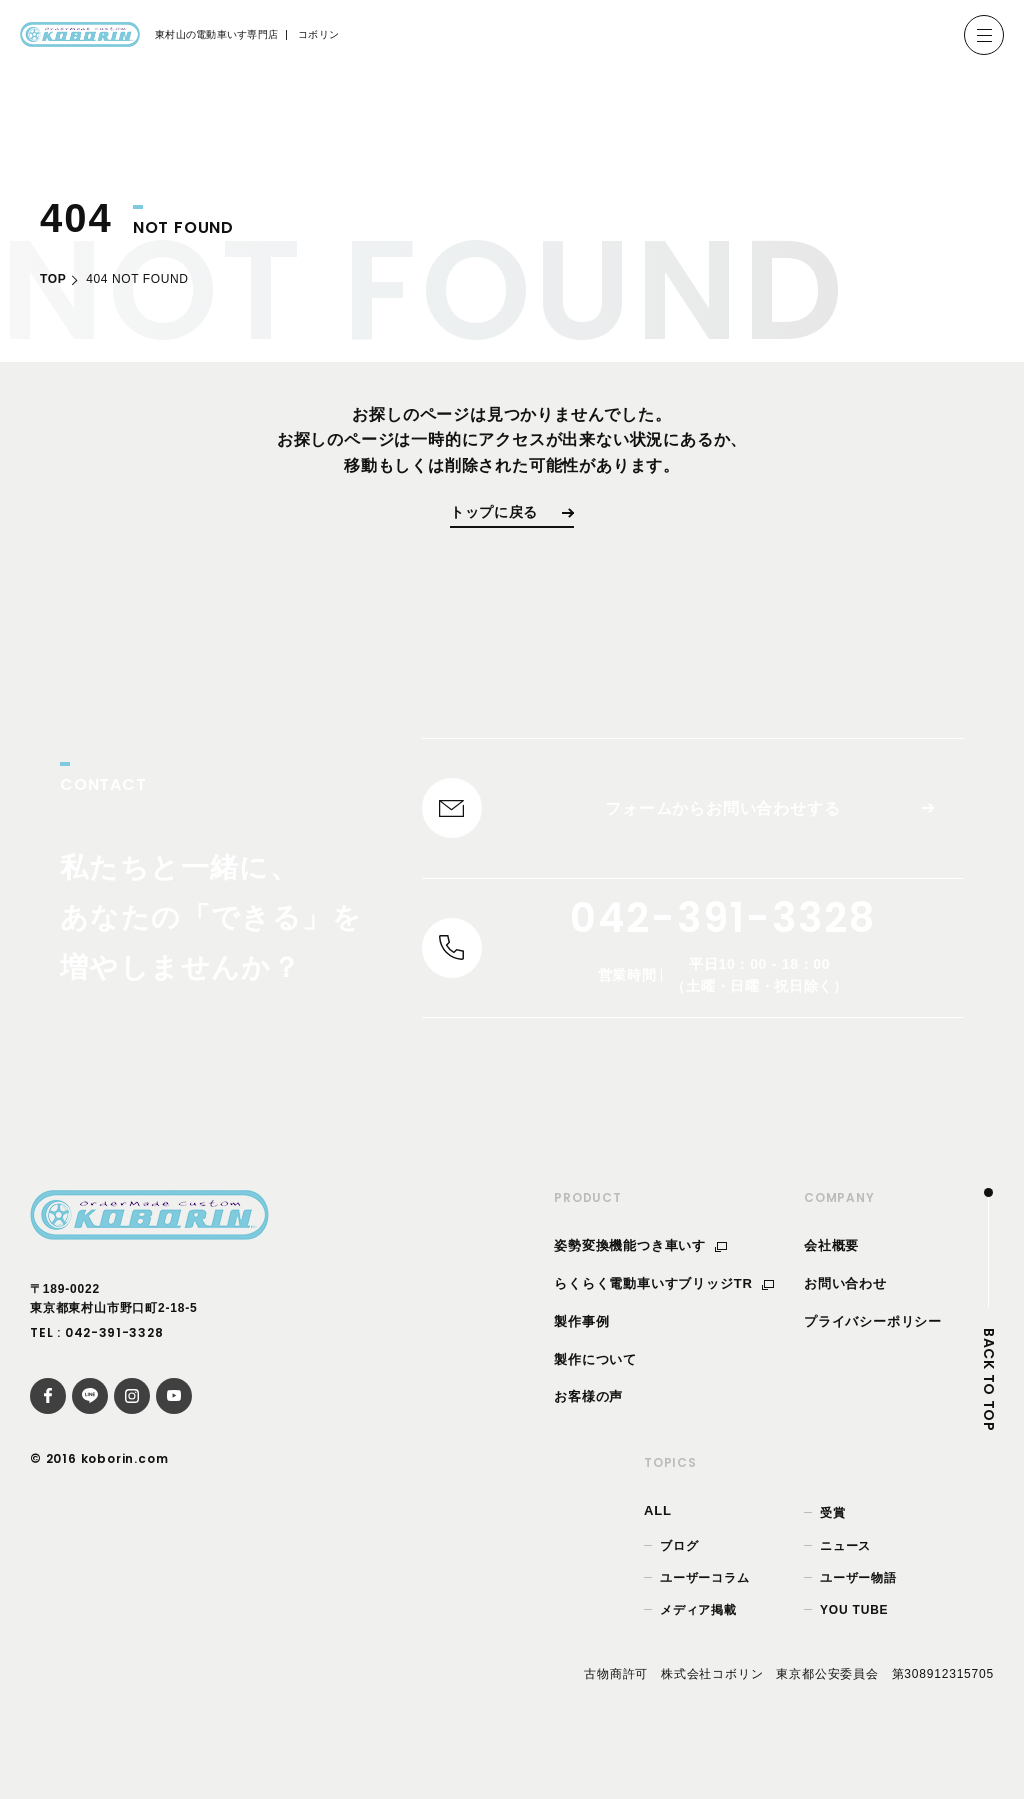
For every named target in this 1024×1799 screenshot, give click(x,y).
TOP (53, 279)
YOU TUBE (854, 1644)
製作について (595, 1393)
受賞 (833, 1548)
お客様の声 (588, 1431)
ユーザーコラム (705, 1612)
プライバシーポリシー (873, 1355)
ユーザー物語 (858, 1612)
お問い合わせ (845, 1318)
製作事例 (581, 1355)
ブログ (679, 1580)
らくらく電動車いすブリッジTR (664, 1318)
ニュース (845, 1580)
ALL (658, 1545)
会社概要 (831, 1280)
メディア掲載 (698, 1644)
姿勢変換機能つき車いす (640, 1280)
